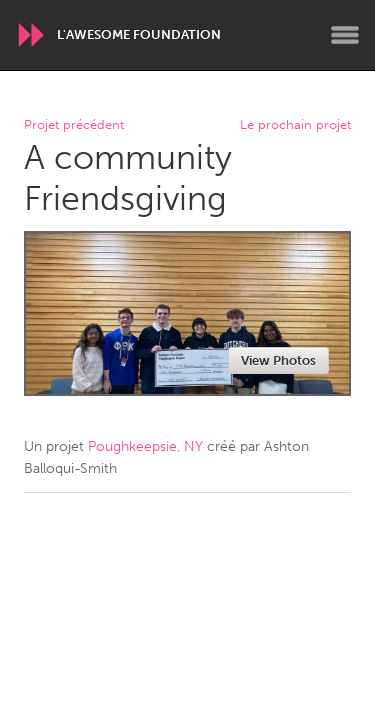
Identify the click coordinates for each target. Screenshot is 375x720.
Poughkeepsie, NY (145, 446)
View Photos (278, 360)
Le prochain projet (295, 125)
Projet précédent (74, 125)
